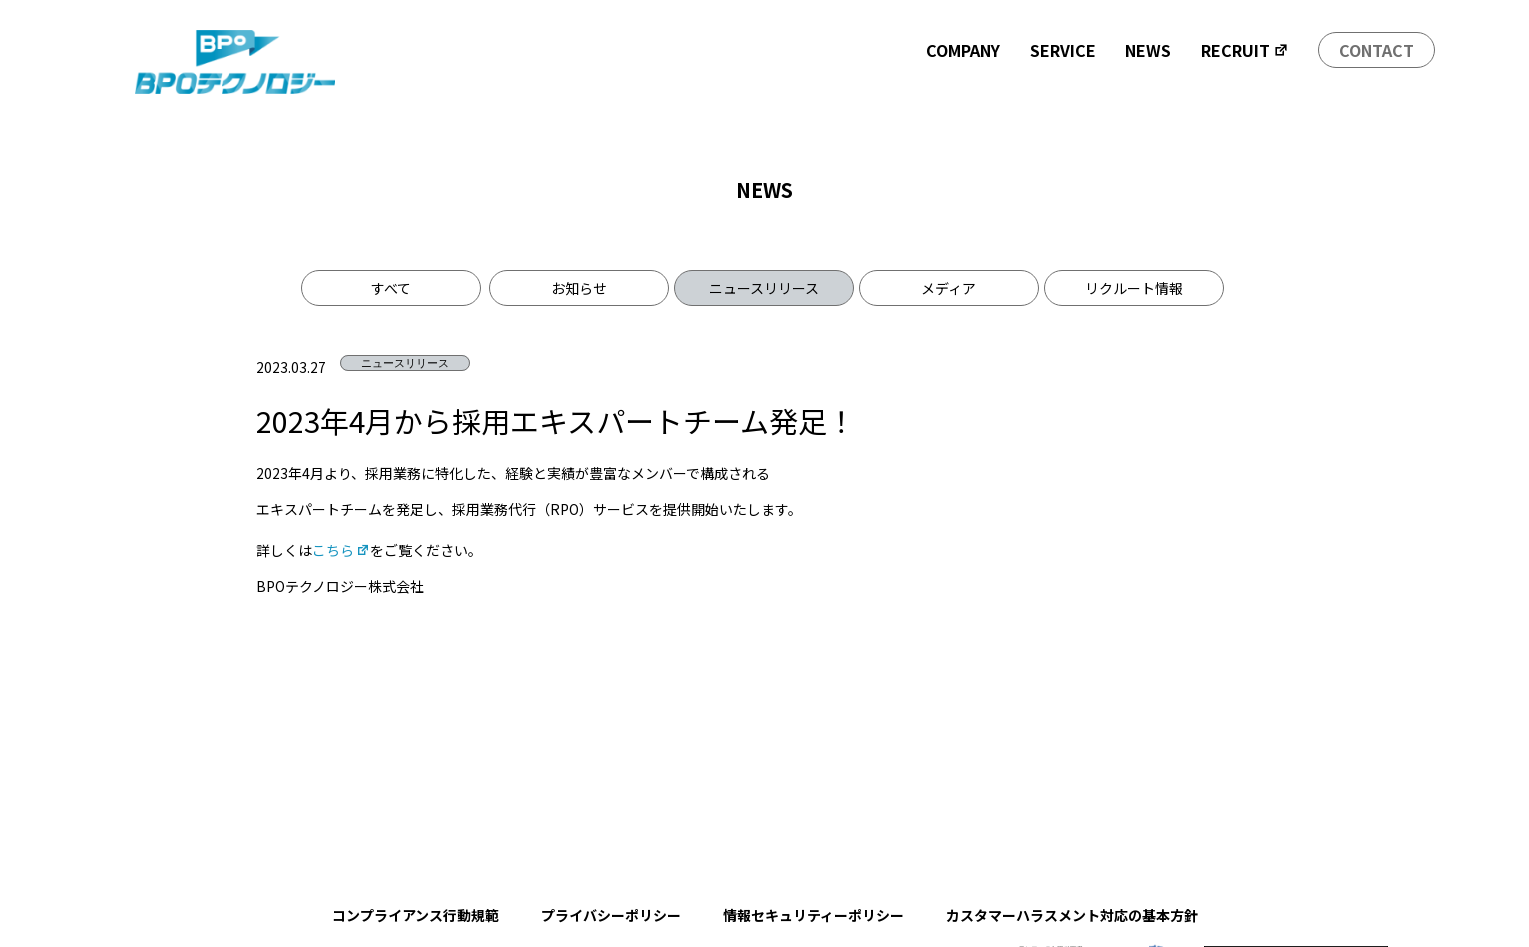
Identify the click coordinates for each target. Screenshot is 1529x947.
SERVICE (1063, 50)
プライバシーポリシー (611, 915)
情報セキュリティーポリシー (813, 915)
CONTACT (1376, 50)
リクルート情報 (1134, 288)
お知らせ (579, 288)
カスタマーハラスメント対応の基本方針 (1072, 915)
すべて (391, 288)
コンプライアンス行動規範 (415, 915)
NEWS (1148, 50)
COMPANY (963, 50)
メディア (948, 288)
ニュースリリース (764, 288)
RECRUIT (1245, 50)
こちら (341, 550)
